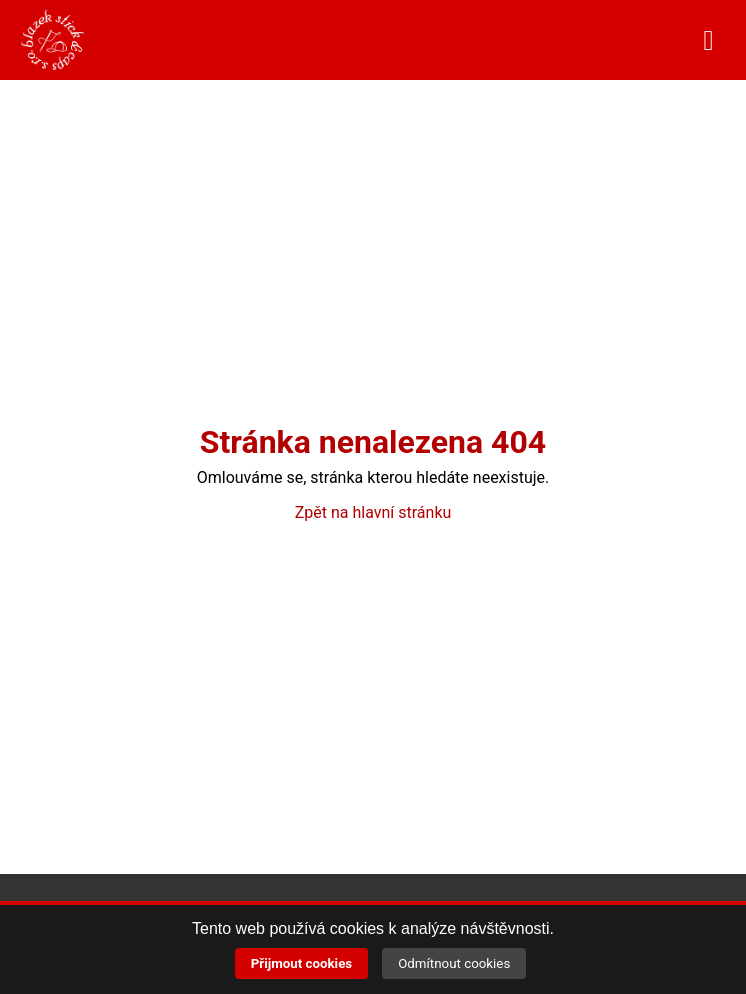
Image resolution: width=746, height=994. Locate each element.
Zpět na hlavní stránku (373, 512)
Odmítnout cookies (454, 963)
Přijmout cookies (302, 963)
